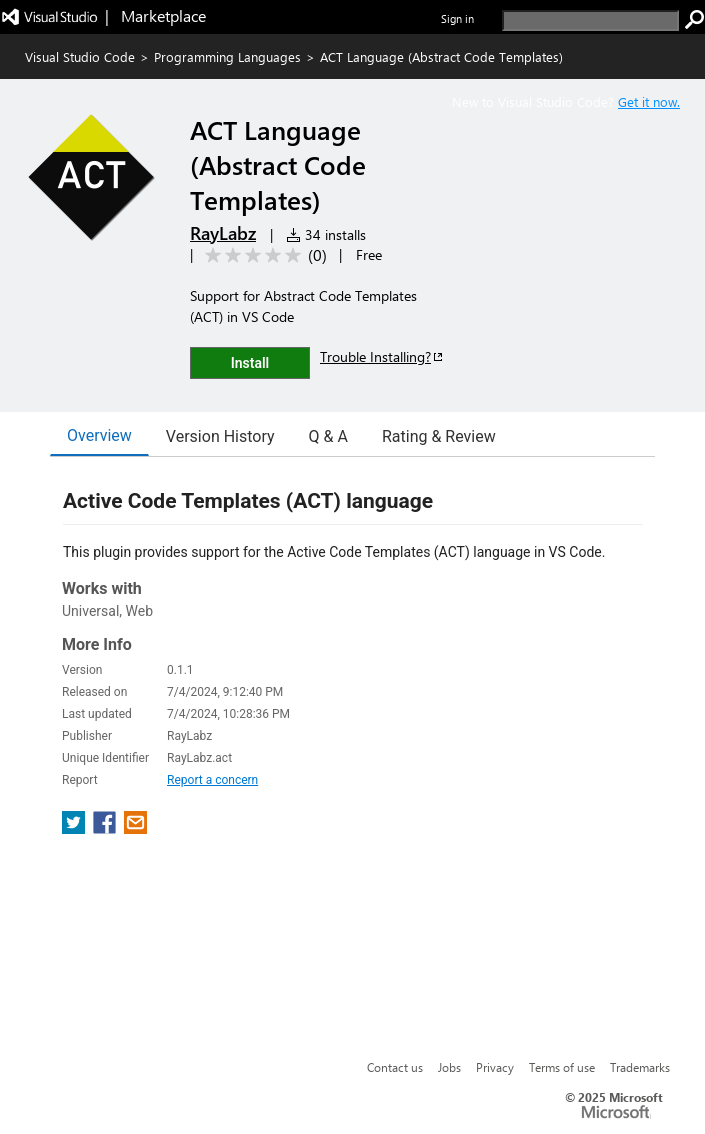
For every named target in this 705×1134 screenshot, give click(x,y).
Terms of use (562, 1067)
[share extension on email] (135, 828)
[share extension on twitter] (75, 828)
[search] (590, 20)
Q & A (328, 436)
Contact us (395, 1067)
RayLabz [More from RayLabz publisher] (223, 233)
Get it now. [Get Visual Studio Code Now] (649, 101)
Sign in (457, 18)
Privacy (495, 1067)
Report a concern (212, 780)
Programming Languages (227, 56)
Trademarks (640, 1067)
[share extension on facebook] (106, 828)
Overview (99, 435)
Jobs (449, 1067)
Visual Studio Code (80, 56)
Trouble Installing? (382, 356)
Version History (220, 436)
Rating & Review (439, 436)
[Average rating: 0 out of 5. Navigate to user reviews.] (262, 255)
